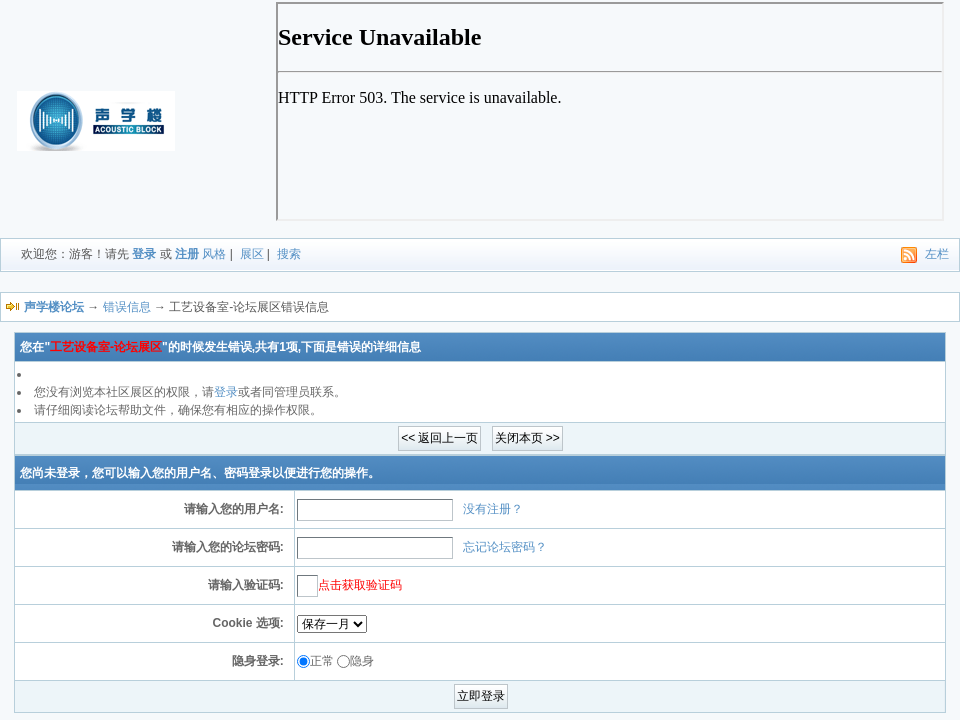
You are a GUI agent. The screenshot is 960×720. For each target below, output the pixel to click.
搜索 (289, 254)
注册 (187, 254)
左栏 (937, 254)
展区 (252, 254)
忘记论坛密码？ (505, 547)
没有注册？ (493, 509)
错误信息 (127, 307)
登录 (144, 254)
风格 (214, 254)
